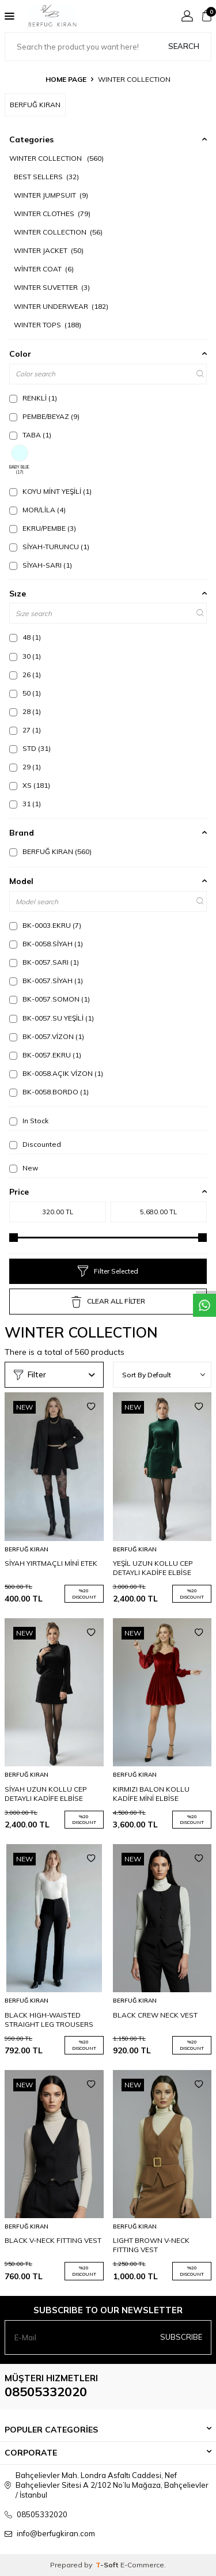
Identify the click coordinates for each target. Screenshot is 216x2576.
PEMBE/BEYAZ (44, 416)
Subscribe (181, 2336)
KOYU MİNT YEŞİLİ (50, 491)
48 (25, 637)
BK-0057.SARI (44, 962)
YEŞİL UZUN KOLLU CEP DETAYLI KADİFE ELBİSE (153, 1568)
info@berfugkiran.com (56, 2533)
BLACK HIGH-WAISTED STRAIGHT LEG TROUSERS (49, 2020)
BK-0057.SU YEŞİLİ (51, 1018)
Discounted (35, 1144)
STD (30, 748)
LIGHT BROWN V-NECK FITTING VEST (151, 2245)
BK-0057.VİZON (46, 1036)
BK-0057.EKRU (45, 1055)
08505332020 (46, 2392)
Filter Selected (108, 1271)
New (23, 1168)
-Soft (108, 2564)
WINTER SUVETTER (52, 287)
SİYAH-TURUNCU (49, 547)
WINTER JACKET (49, 250)
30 (25, 656)
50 (25, 693)
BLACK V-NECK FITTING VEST (53, 2240)
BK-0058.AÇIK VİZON (56, 1073)
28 (25, 711)
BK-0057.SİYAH (46, 980)
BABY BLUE (19, 459)
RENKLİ (33, 398)
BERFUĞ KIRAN (50, 851)
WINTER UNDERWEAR (61, 306)
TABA (30, 435)
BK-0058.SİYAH (46, 944)
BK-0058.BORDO (49, 1092)
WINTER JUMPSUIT (51, 195)
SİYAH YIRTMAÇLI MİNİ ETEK (51, 1563)
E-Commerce (142, 2564)
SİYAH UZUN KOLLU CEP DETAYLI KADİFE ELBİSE (46, 1794)
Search (183, 46)
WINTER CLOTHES (52, 213)
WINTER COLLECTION (56, 158)
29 (25, 767)
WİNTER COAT (44, 269)
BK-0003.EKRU (45, 925)
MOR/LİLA (37, 510)
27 (25, 730)
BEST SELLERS (46, 176)
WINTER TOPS (47, 324)
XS (29, 785)
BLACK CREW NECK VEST (155, 2015)
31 (25, 804)
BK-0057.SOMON (49, 999)
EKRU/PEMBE (42, 528)
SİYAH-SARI (40, 565)
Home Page (66, 79)
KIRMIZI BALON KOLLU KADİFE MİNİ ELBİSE (151, 1794)
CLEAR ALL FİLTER (108, 1302)
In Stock (28, 1120)
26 (25, 674)
